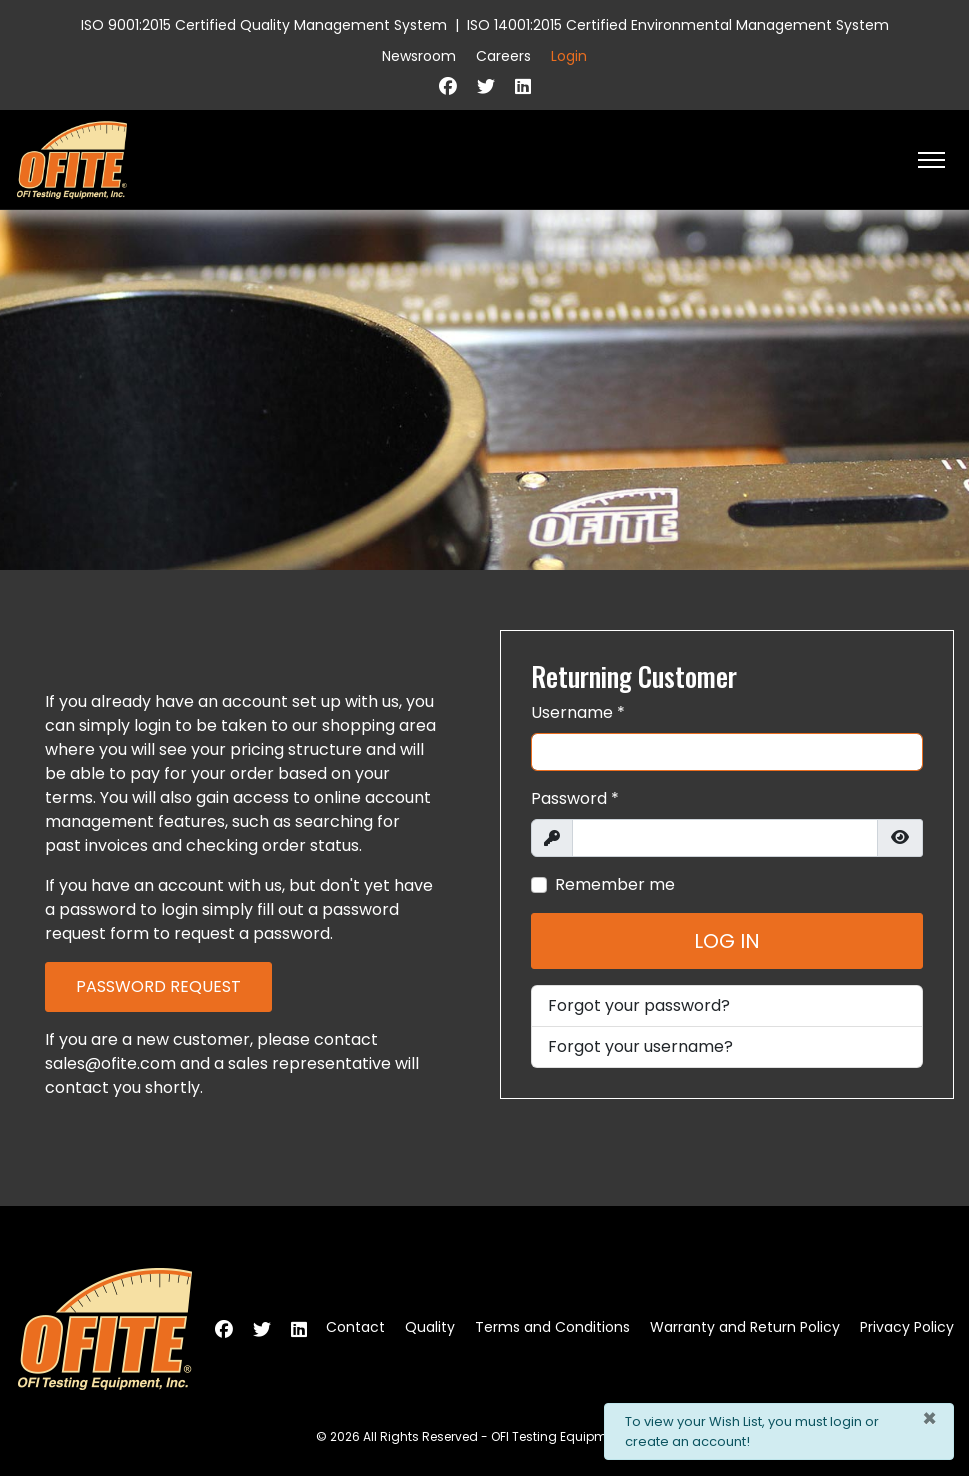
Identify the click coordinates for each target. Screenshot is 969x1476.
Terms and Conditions (552, 1327)
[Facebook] (448, 86)
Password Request (158, 986)
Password (575, 798)
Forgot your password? (639, 1005)
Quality (430, 1327)
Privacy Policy (907, 1327)
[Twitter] (486, 86)
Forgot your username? (640, 1046)
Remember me (615, 884)
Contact (355, 1327)
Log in (727, 941)
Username (578, 712)
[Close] (929, 1419)
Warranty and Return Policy (745, 1327)
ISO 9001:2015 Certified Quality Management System (264, 25)
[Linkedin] (523, 86)
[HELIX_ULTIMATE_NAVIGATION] (931, 160)
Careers (503, 56)
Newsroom (419, 56)
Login (569, 56)
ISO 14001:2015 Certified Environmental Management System (678, 25)
